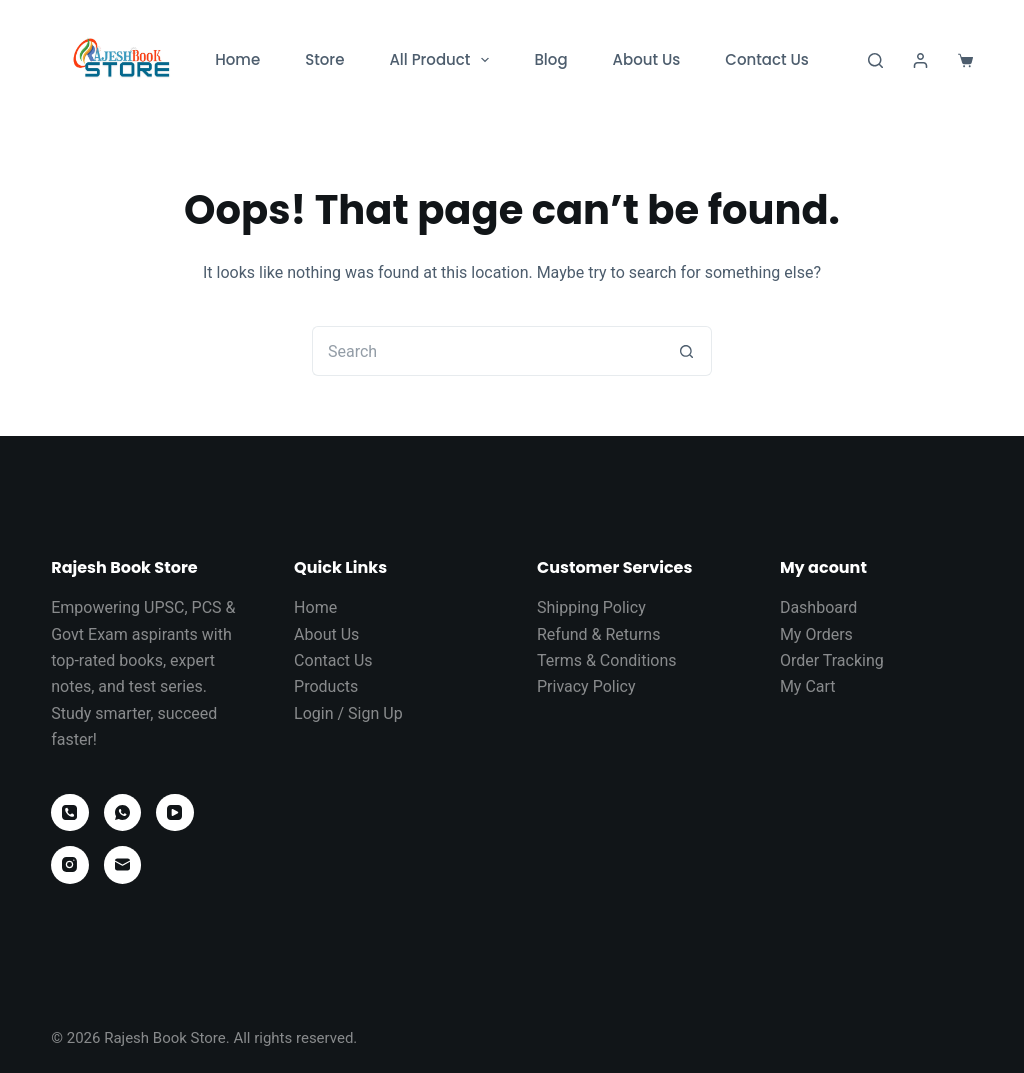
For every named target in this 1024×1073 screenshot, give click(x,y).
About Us (647, 59)
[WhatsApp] (123, 813)
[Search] (875, 60)
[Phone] (70, 813)
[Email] (123, 865)
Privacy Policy (586, 686)
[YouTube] (175, 813)
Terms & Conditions (607, 660)
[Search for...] (487, 351)
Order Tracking (832, 660)
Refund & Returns (598, 634)
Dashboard (818, 607)
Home (237, 59)
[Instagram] (70, 865)
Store (324, 59)
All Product (443, 60)
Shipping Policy (591, 607)
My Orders (816, 634)
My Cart (808, 686)
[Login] (920, 60)
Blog (550, 59)
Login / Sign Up (348, 713)
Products (326, 686)
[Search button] (687, 351)
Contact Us (767, 59)
